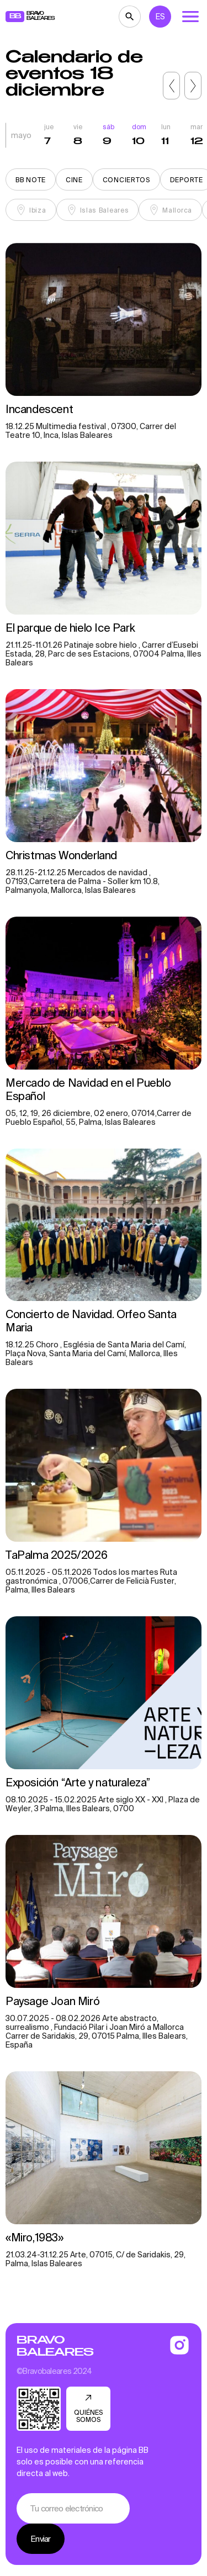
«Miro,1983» (34, 2237)
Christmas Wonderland (63, 855)
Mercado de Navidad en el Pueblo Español (88, 1089)
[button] (171, 85)
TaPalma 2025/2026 (56, 1554)
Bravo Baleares (55, 2346)
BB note (30, 179)
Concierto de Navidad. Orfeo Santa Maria (91, 1321)
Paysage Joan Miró (52, 2001)
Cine (74, 179)
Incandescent (41, 409)
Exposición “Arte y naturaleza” (78, 1782)
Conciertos (126, 179)
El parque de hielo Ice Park (71, 627)
